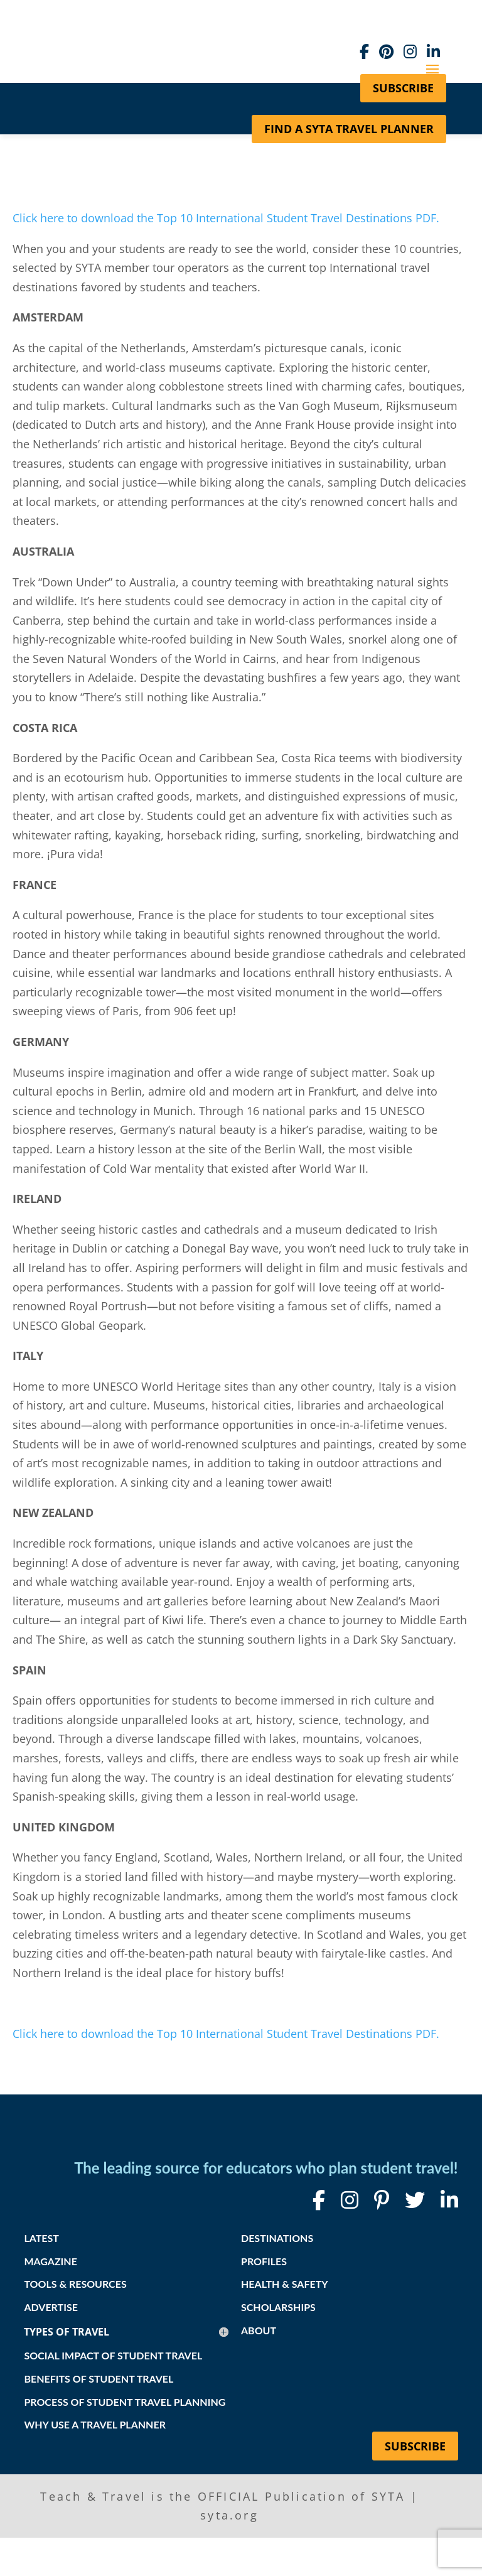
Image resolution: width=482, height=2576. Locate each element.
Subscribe (415, 2446)
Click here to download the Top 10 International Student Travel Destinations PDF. (227, 217)
